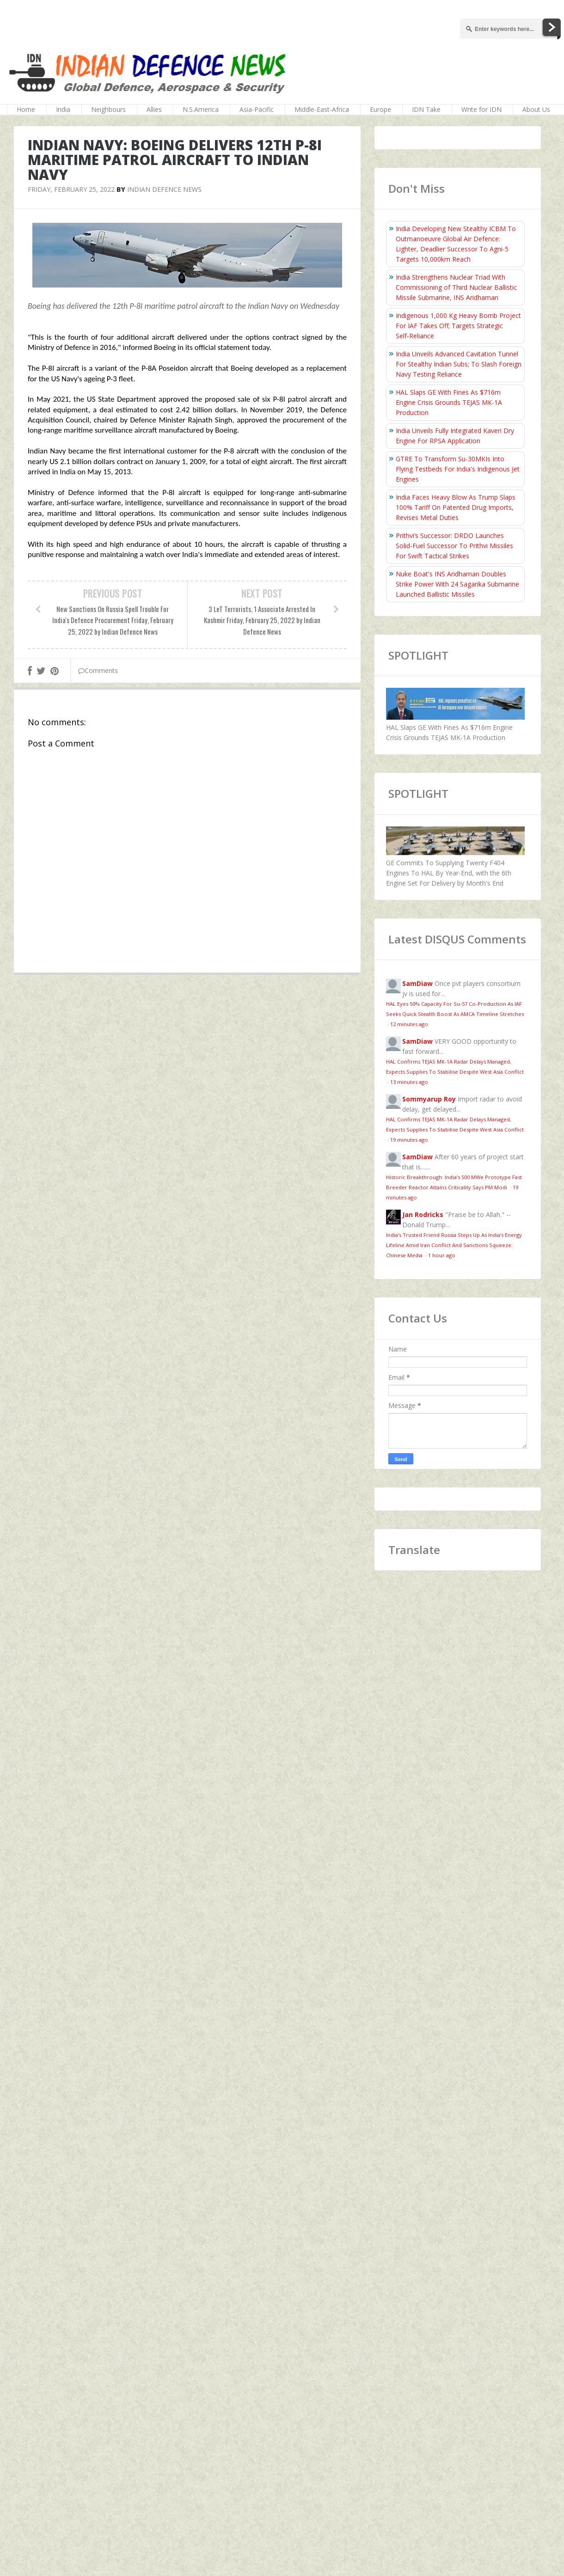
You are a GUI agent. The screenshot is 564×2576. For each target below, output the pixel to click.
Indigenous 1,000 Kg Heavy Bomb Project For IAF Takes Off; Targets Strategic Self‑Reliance (458, 325)
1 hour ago (441, 1255)
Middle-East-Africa (321, 109)
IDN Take (426, 109)
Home (26, 109)
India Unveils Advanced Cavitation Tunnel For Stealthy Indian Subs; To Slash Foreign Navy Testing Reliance (458, 364)
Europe (380, 109)
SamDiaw (417, 983)
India (63, 109)
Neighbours (108, 109)
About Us (536, 109)
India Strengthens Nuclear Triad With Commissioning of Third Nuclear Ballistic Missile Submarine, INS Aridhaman (456, 287)
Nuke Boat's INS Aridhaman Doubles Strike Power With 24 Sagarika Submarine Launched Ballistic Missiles (457, 584)
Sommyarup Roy (429, 1099)
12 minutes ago (409, 1024)
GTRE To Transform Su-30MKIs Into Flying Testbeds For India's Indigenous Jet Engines (458, 468)
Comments (98, 670)
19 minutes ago (409, 1139)
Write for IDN (481, 109)
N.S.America (201, 109)
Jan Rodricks (422, 1214)
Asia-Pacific (256, 109)
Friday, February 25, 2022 (71, 189)
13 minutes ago (409, 1081)
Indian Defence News (164, 189)
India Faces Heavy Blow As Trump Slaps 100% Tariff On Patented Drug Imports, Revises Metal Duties (455, 507)
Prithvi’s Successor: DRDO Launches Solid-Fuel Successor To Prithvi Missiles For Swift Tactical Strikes (454, 545)
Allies (154, 109)
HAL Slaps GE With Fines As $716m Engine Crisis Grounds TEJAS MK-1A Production (449, 402)
